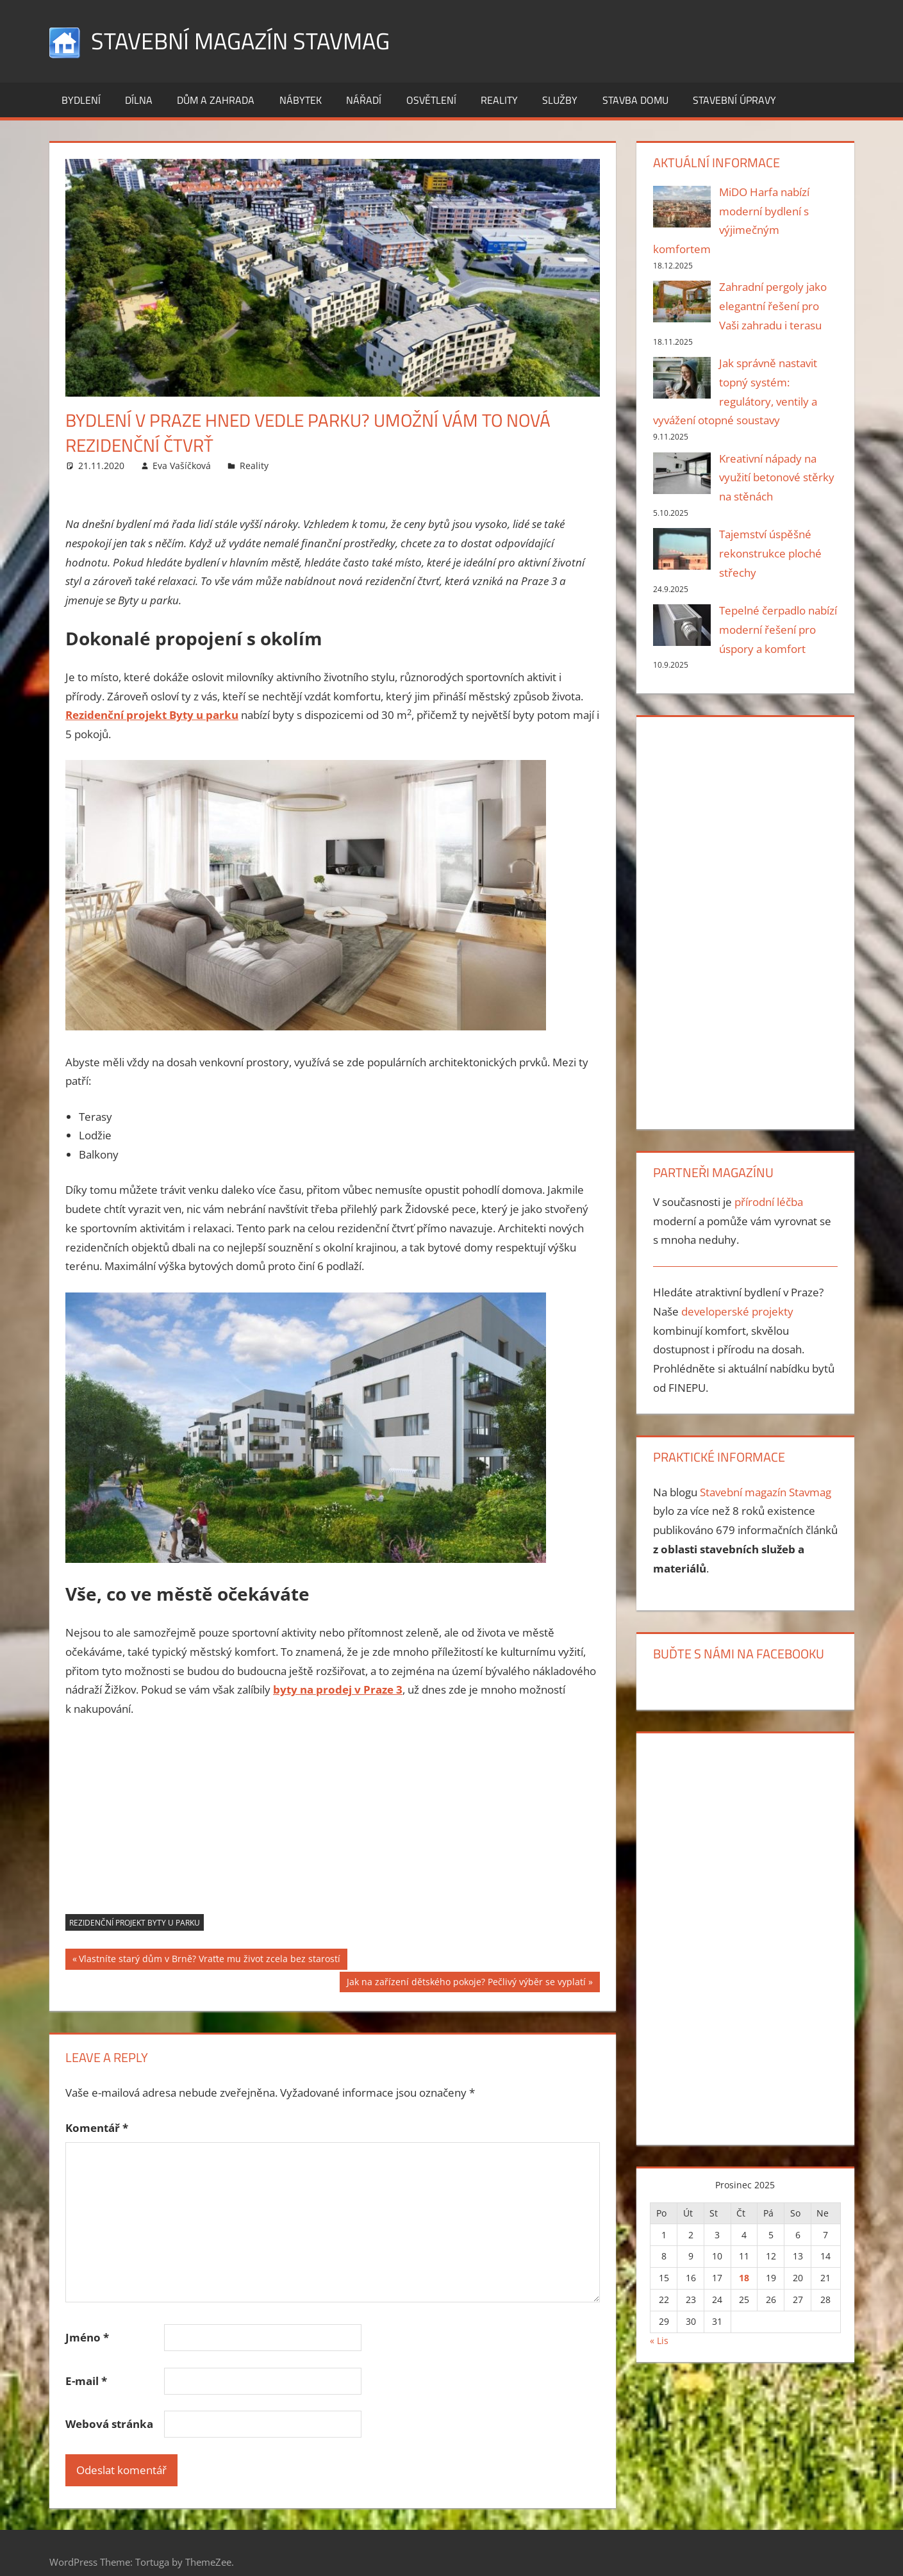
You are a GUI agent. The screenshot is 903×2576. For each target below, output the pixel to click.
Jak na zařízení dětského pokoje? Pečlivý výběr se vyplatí (466, 1983)
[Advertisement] (333, 1824)
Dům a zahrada (215, 100)
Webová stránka (109, 2423)
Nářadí (363, 100)
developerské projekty (737, 1311)
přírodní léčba (768, 1201)
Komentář (96, 2127)
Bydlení (81, 100)
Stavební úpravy (734, 100)
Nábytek (300, 100)
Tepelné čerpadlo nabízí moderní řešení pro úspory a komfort (778, 629)
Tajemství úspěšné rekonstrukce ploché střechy (770, 553)
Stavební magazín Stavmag (240, 40)
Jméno (87, 2337)
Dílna (139, 100)
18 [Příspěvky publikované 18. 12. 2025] (744, 2278)
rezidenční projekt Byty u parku (134, 1922)
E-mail (86, 2381)
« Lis (659, 2340)
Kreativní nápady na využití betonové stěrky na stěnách (776, 477)
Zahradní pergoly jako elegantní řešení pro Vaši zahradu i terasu (773, 306)
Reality (499, 100)
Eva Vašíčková (182, 465)
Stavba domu (635, 100)
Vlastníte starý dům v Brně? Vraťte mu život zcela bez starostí (209, 1960)
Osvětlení (431, 100)
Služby (559, 100)
